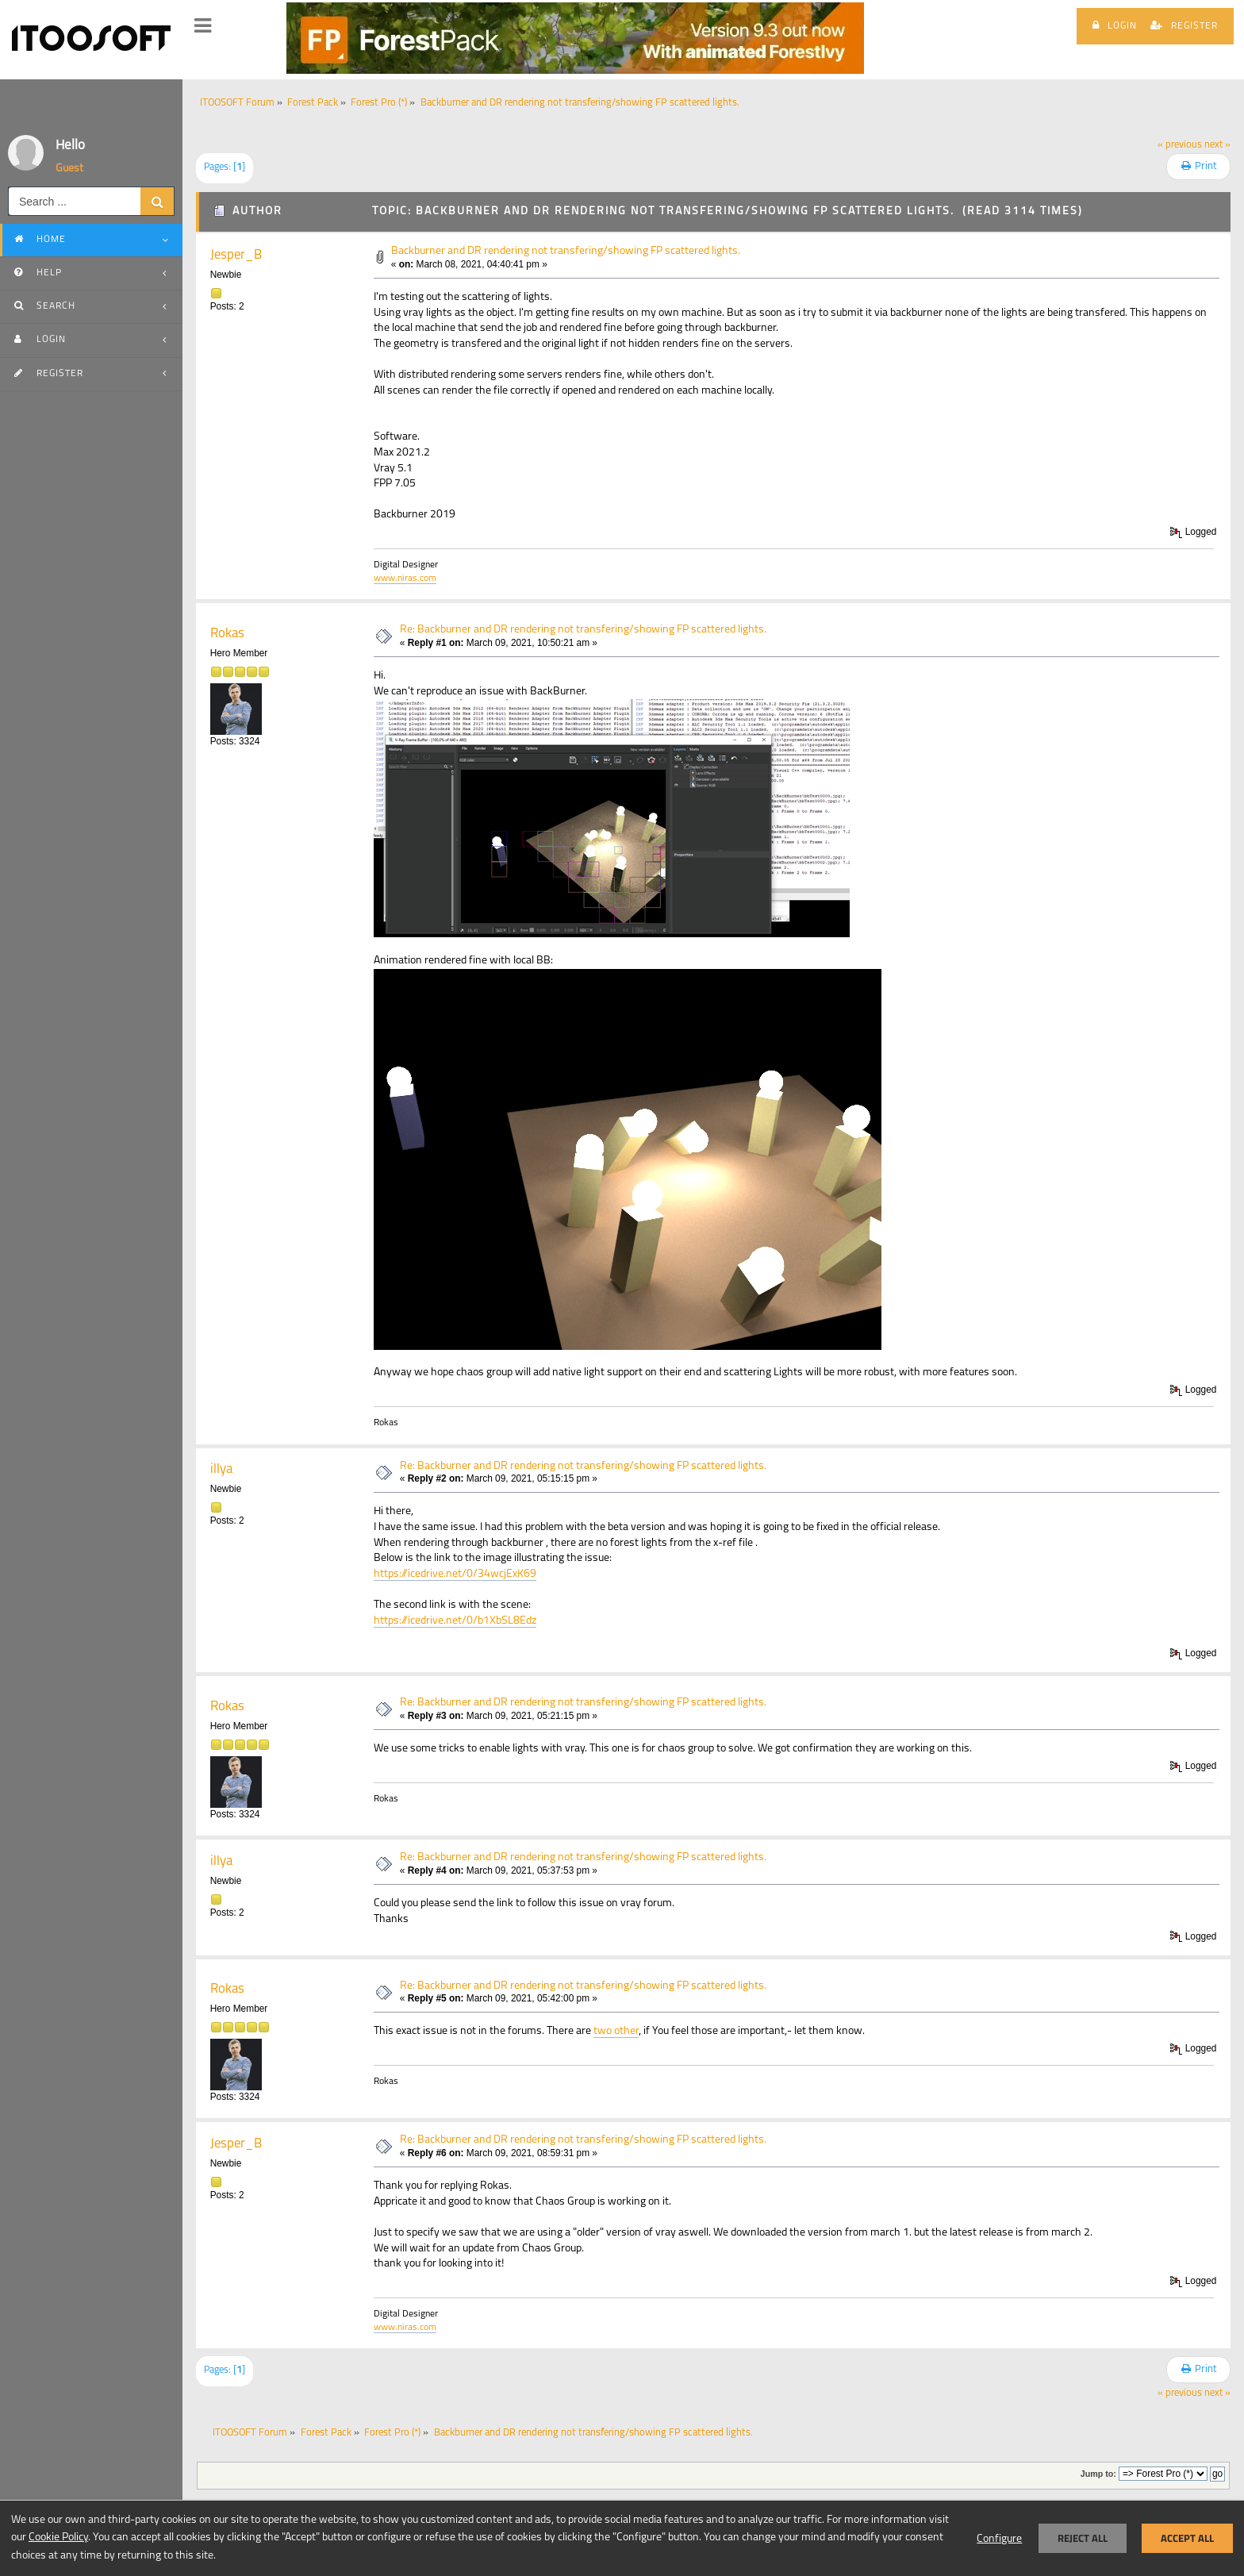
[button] (202, 26)
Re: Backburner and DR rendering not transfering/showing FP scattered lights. (583, 630)
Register (1184, 25)
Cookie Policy (58, 2537)
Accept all (1187, 2538)
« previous (1180, 145)
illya (221, 1469)
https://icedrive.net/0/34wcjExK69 (455, 1574)
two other (616, 2031)
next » (1217, 145)
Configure (999, 2539)
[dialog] (622, 2538)
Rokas (227, 633)
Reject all (1083, 2538)
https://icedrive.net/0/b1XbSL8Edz (455, 1621)
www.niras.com (405, 578)
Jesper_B (236, 255)
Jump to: (1098, 2473)
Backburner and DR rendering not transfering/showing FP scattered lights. (565, 251)
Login (1114, 25)
